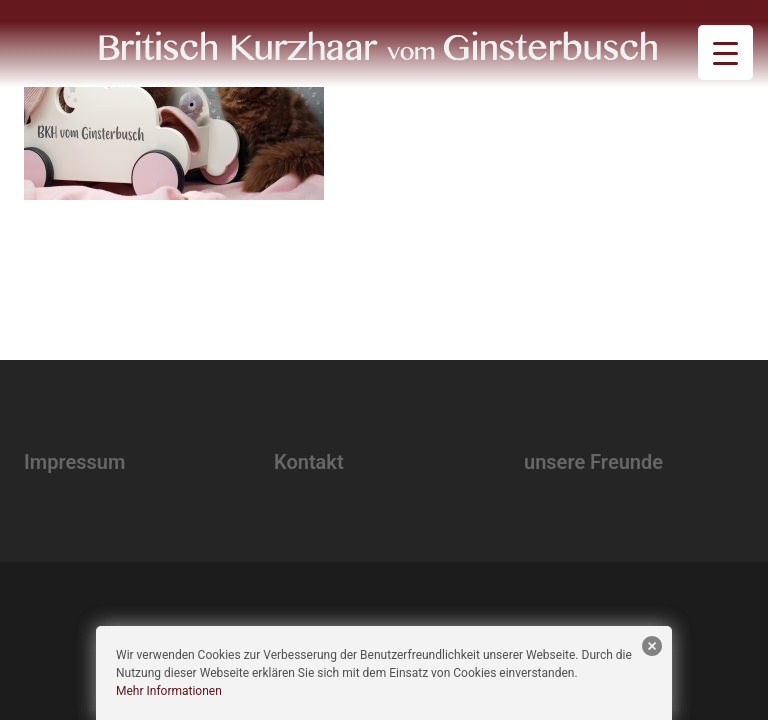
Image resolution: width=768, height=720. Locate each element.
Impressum (74, 462)
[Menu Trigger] (725, 52)
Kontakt (309, 462)
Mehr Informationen (169, 691)
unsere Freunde (593, 462)
